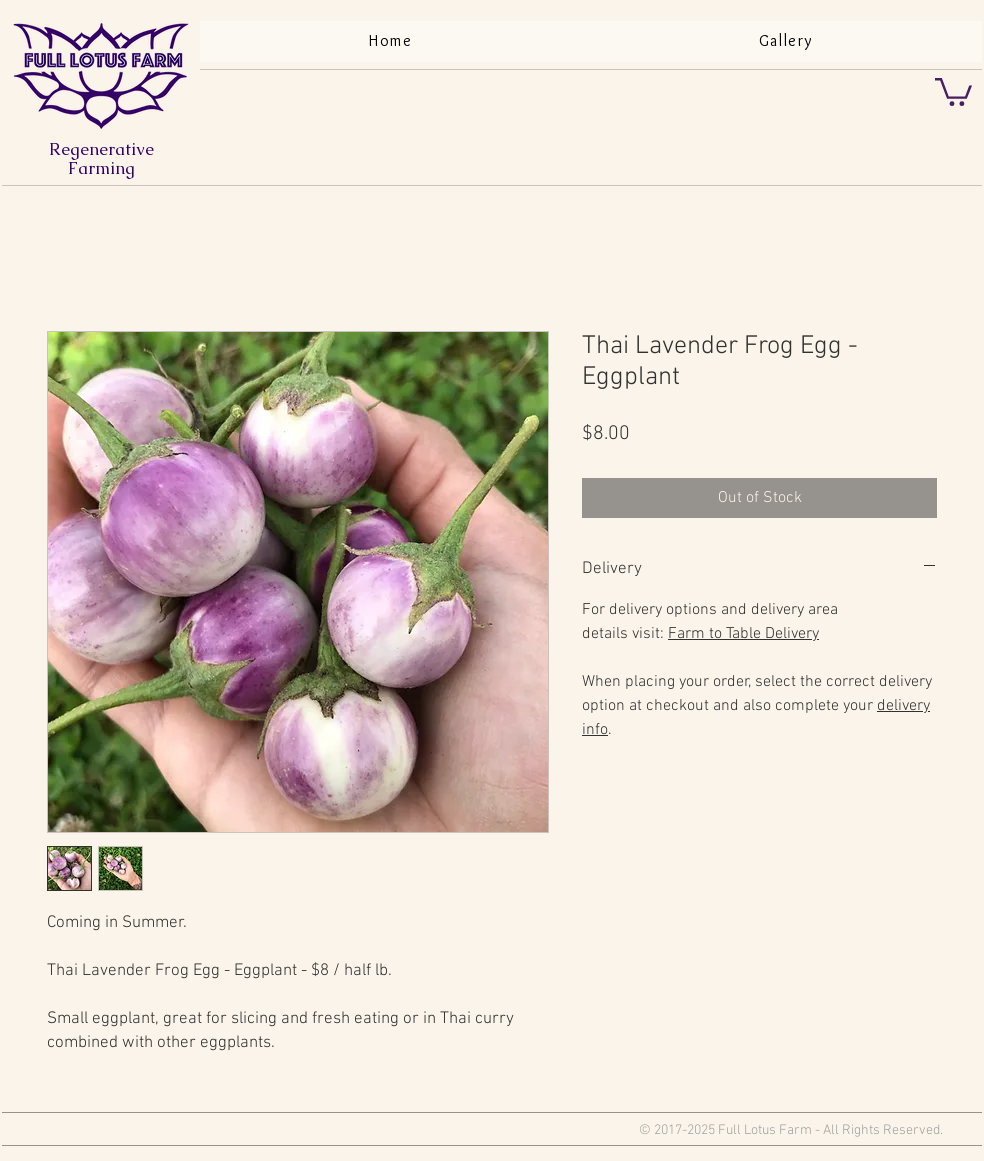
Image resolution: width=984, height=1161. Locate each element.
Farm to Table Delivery (743, 634)
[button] (953, 90)
